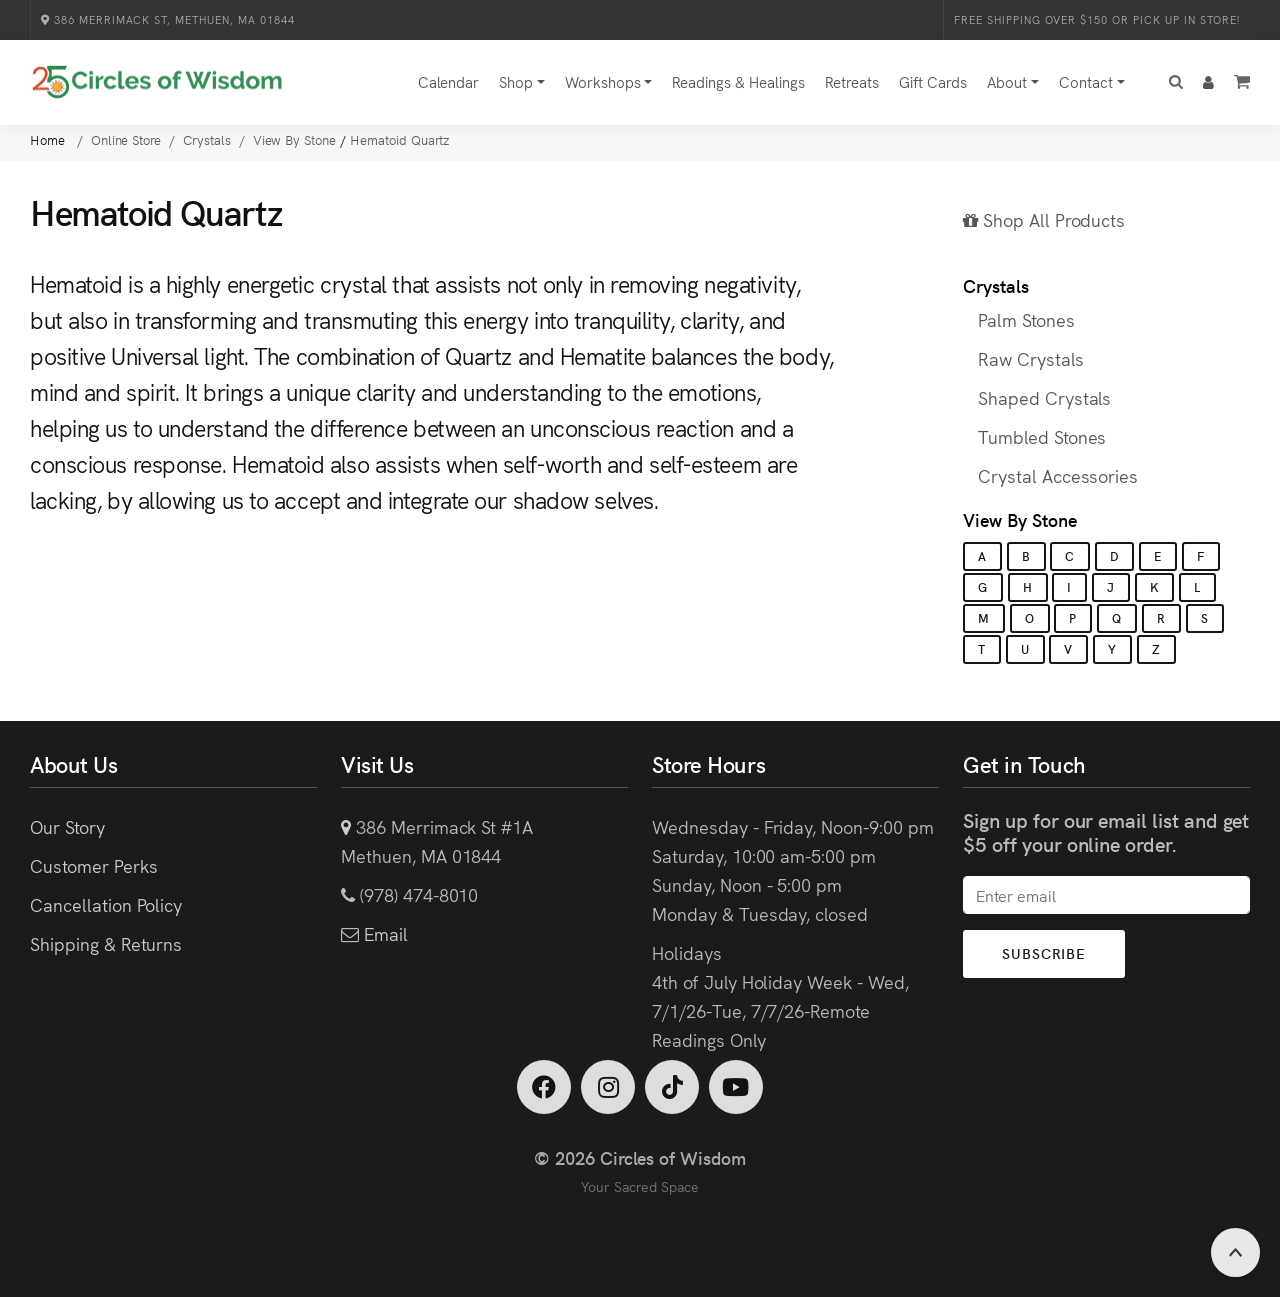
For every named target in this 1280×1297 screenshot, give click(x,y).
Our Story (67, 826)
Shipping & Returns (106, 943)
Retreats (852, 81)
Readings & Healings (738, 81)
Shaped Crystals (1044, 397)
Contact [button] (1086, 81)
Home (49, 139)
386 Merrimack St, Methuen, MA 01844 (168, 19)
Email (383, 933)
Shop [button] (516, 81)
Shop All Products (1044, 219)
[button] (1176, 82)
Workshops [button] (603, 81)
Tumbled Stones (1042, 436)
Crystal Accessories (1058, 475)
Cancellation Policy (106, 904)
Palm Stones (1026, 319)
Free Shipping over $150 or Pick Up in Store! (1097, 19)
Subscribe (1044, 953)
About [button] (1007, 81)
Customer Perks (93, 865)
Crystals (996, 285)
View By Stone (1020, 519)
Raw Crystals (1031, 358)
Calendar (448, 81)
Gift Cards (933, 81)
